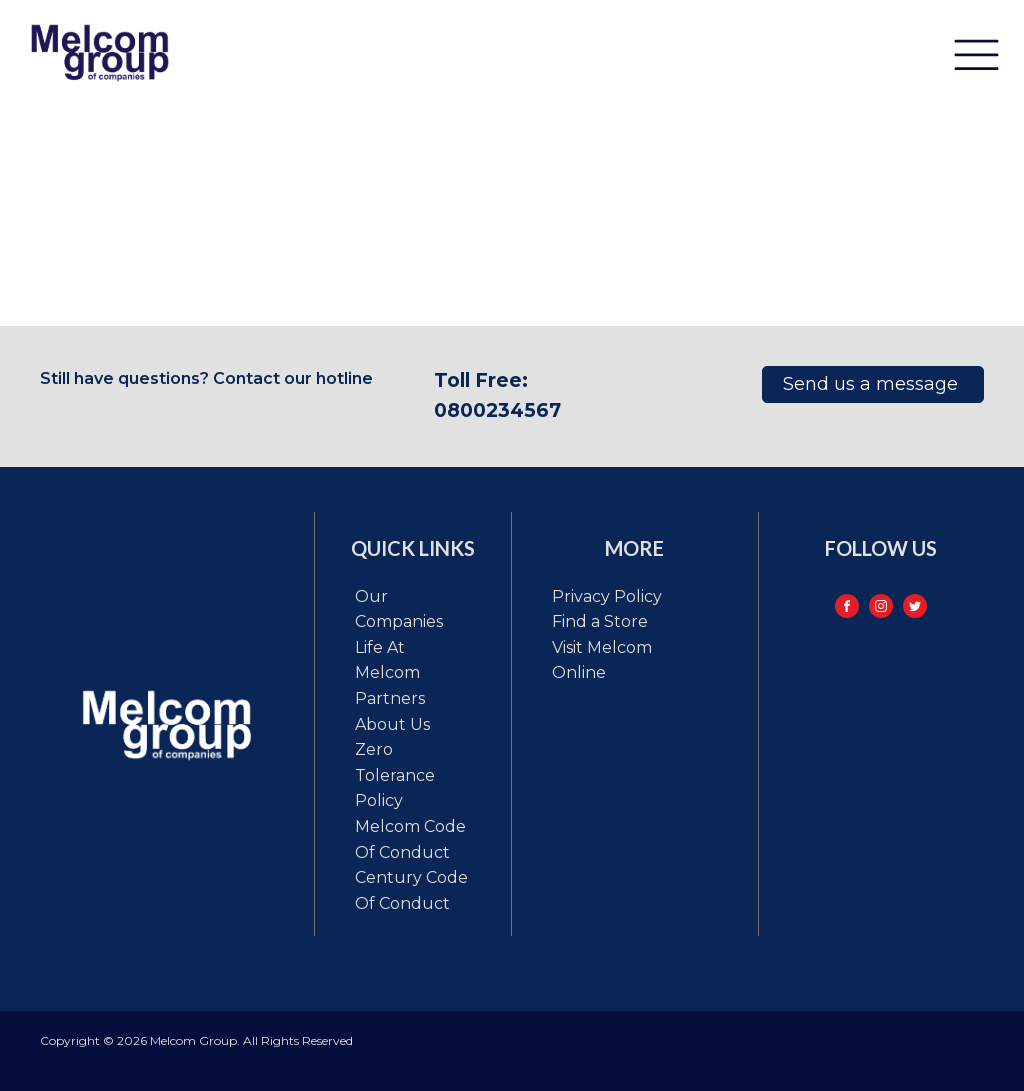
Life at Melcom (387, 660)
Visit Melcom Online (602, 660)
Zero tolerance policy (395, 775)
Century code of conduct (411, 890)
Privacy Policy (607, 596)
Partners (390, 698)
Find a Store (600, 621)
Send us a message (873, 384)
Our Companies (399, 609)
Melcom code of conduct (410, 839)
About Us (392, 724)
